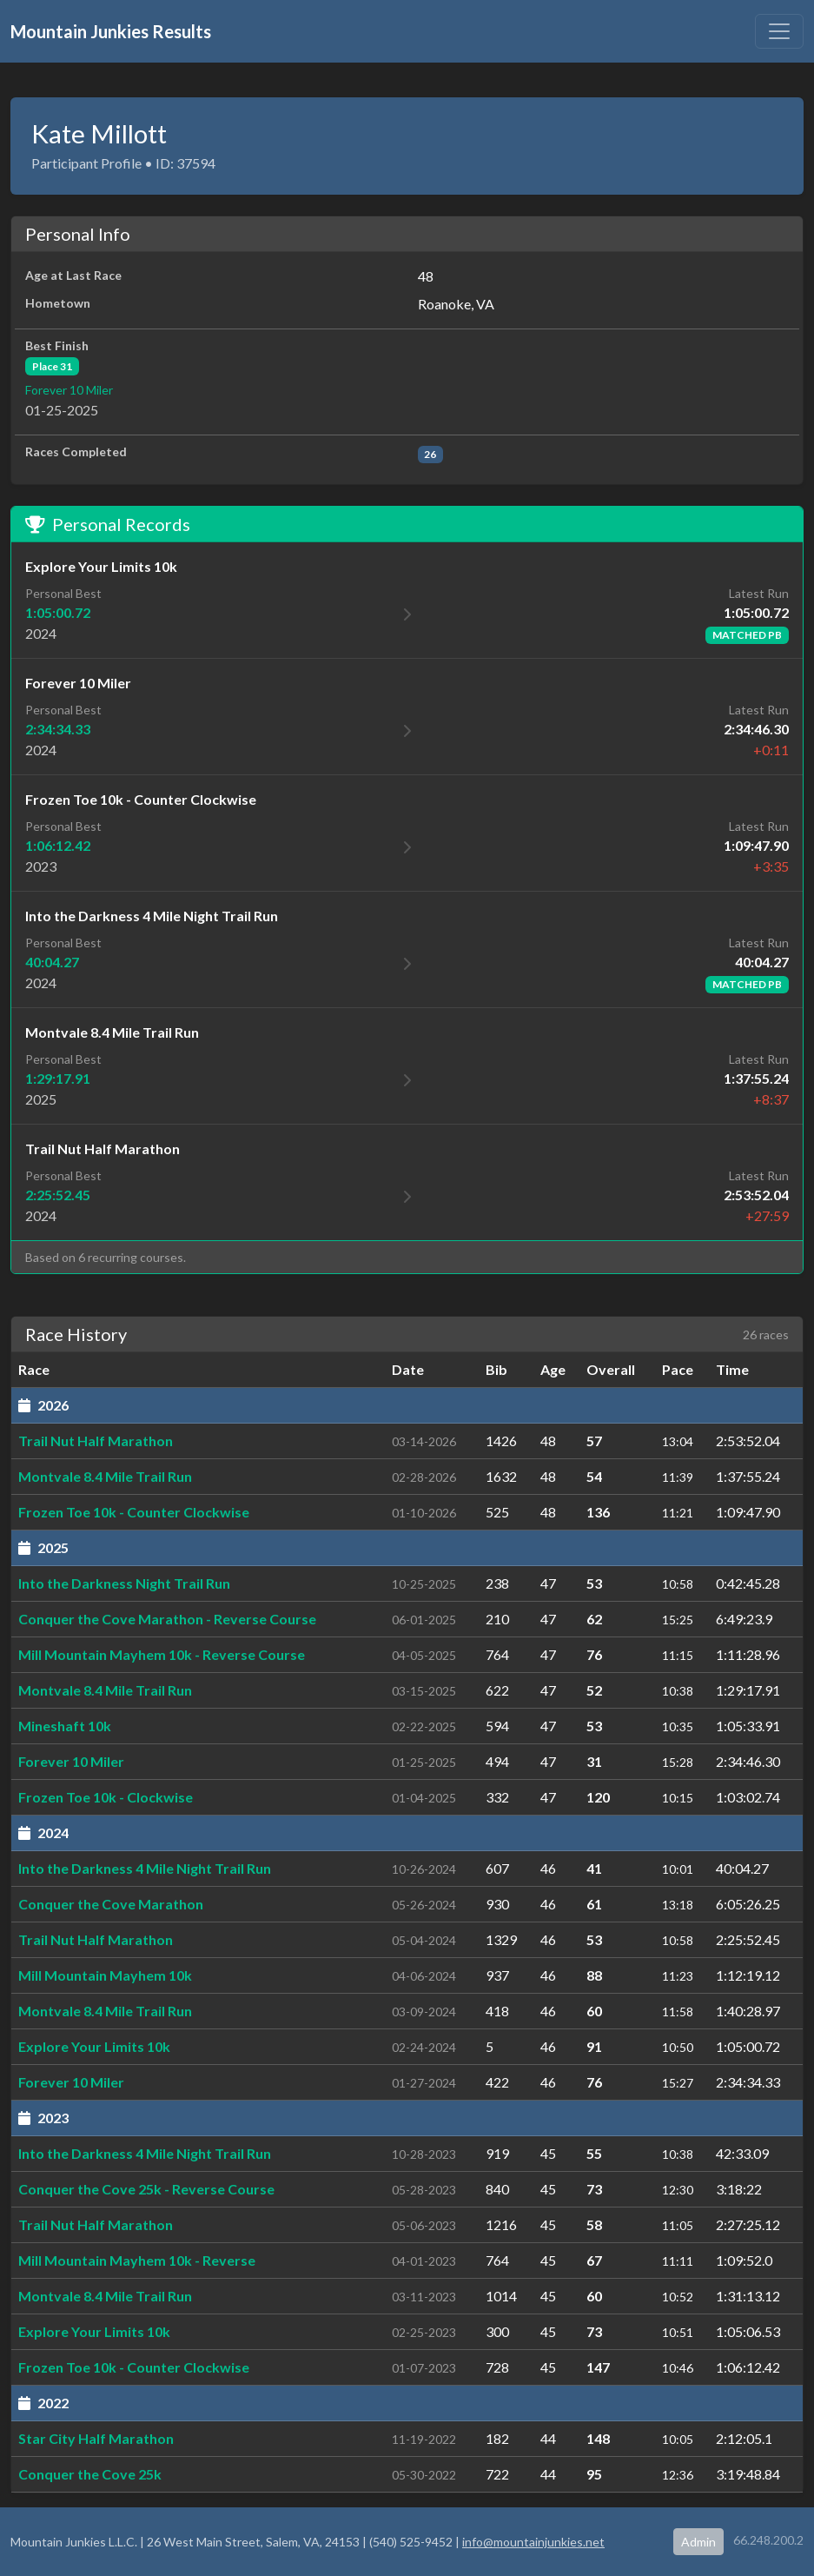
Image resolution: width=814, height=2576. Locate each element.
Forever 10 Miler (69, 389)
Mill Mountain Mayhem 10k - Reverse (136, 2260)
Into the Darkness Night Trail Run (124, 1583)
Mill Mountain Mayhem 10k (105, 1975)
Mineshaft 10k (64, 1725)
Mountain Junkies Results (110, 31)
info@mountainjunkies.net (533, 2541)
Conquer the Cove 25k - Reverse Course (146, 2189)
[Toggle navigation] (779, 31)
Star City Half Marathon (96, 2438)
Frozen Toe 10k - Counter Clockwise (133, 1512)
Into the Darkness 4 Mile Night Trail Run (144, 1868)
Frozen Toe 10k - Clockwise (105, 1797)
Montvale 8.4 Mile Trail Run (105, 1476)
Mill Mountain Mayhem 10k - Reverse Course (161, 1654)
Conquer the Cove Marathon (110, 1903)
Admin (698, 2541)
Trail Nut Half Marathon (95, 1440)
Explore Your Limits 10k (94, 2046)
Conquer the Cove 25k (90, 2474)
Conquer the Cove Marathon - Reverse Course (167, 1618)
